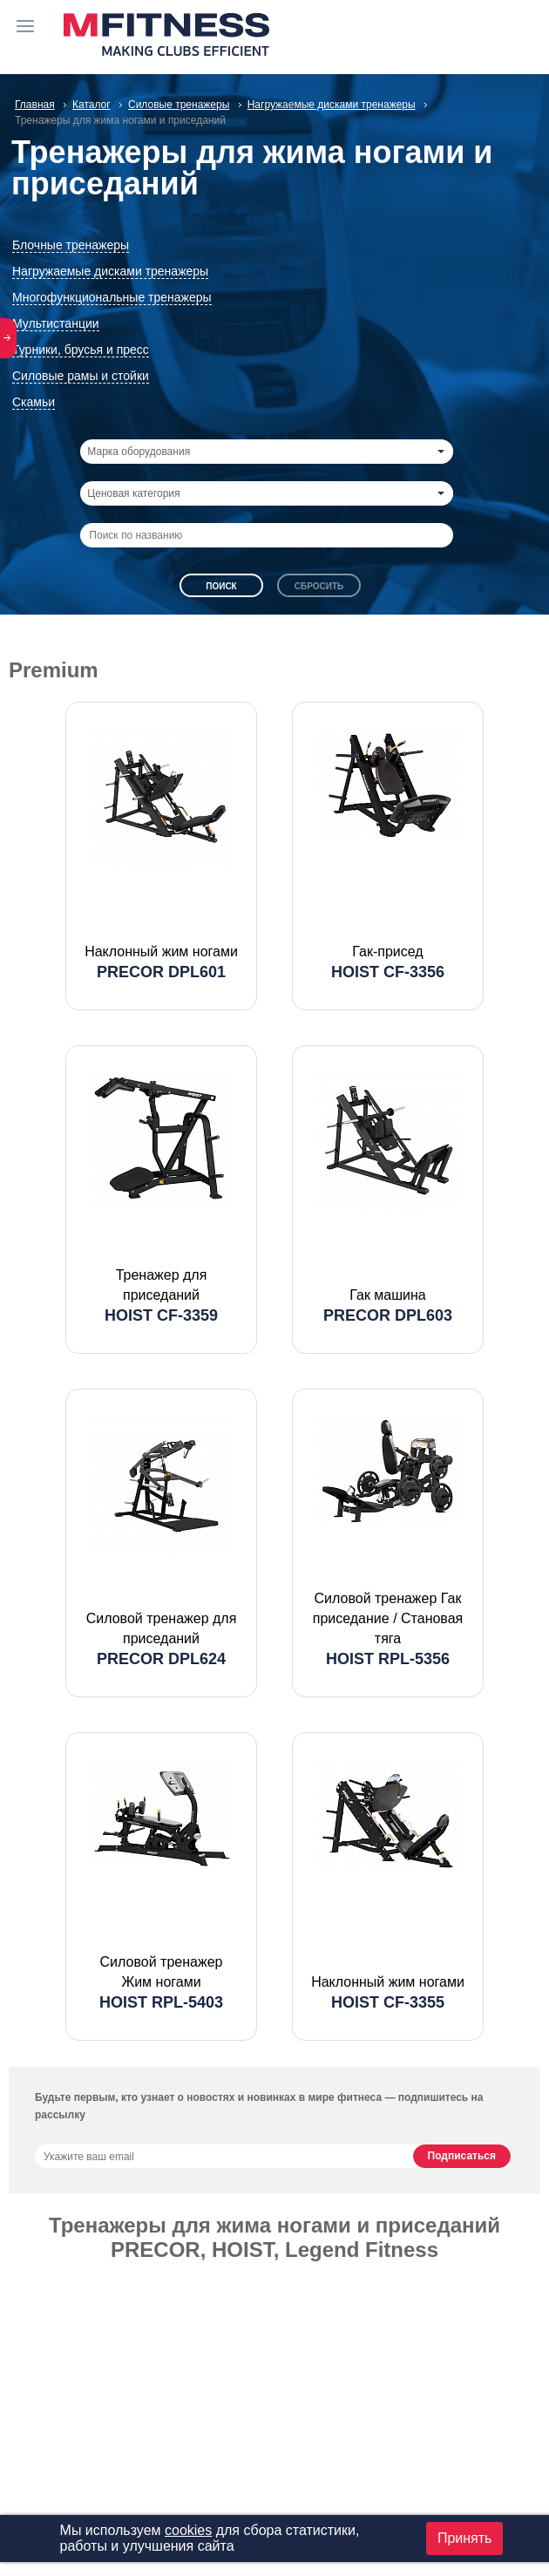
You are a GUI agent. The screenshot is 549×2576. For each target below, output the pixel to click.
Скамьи (33, 402)
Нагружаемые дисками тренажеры (110, 271)
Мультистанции (55, 323)
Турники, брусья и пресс (80, 350)
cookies (188, 2530)
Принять (464, 2538)
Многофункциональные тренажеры (112, 297)
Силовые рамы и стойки (80, 376)
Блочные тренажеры (70, 245)
